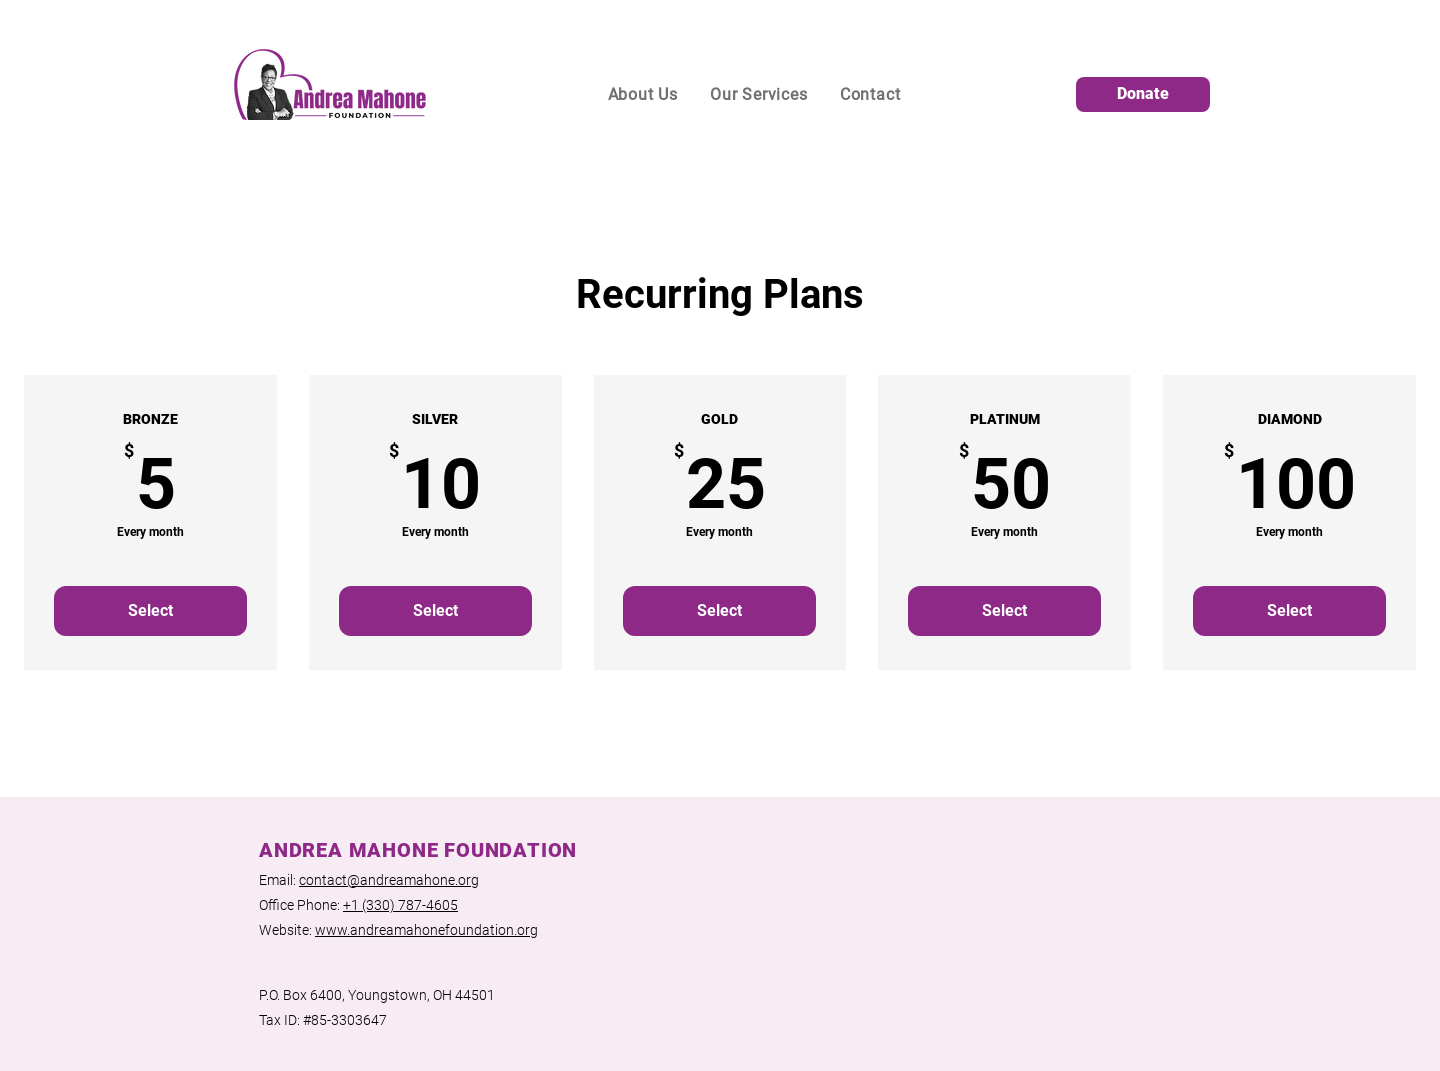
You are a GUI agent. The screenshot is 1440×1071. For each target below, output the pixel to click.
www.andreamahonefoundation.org (426, 930)
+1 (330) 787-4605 (400, 905)
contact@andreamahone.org (389, 880)
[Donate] (1143, 94)
